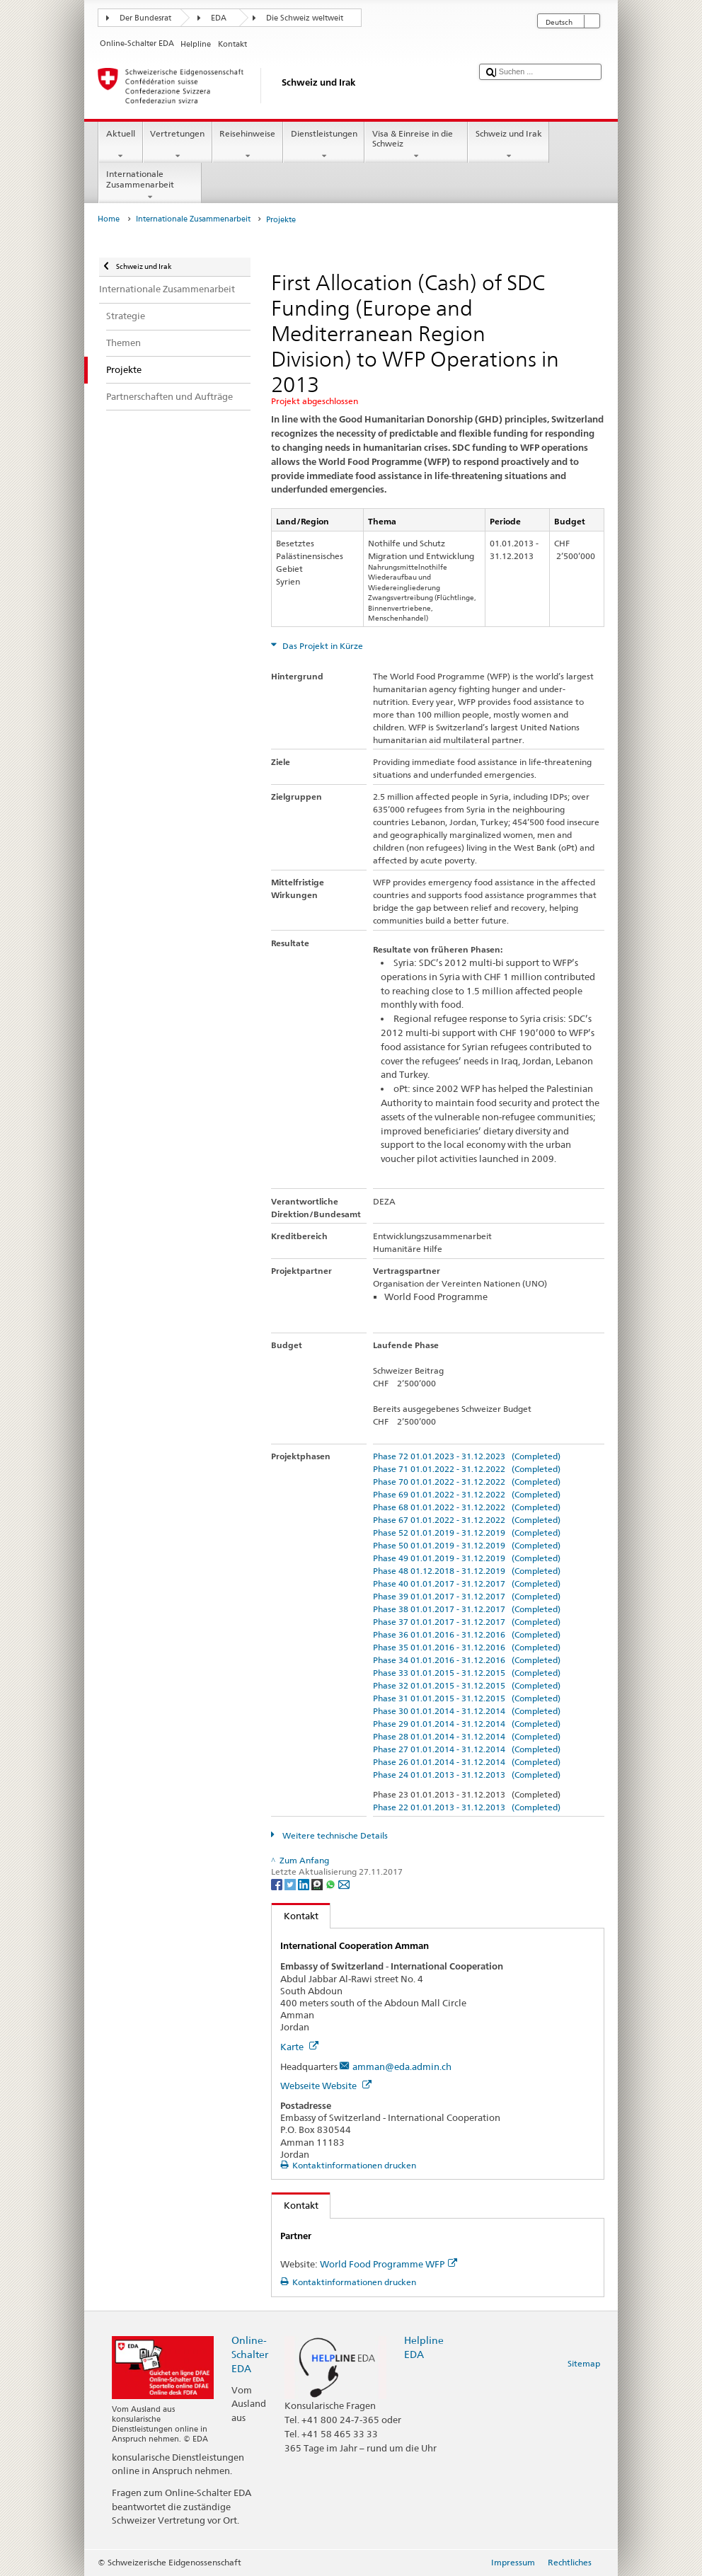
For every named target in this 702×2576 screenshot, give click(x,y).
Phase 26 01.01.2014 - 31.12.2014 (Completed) (466, 1761)
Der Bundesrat (145, 18)
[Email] (344, 1883)
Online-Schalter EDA (249, 2354)
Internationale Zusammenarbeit (150, 185)
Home (109, 219)
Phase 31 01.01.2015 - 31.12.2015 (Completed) (466, 1698)
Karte (299, 2046)
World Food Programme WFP (388, 2264)
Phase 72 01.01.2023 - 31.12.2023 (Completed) (466, 1456)
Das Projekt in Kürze (321, 645)
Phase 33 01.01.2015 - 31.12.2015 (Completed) (466, 1672)
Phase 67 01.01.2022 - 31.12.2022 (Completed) (466, 1519)
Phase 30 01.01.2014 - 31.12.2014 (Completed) (466, 1710)
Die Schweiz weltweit (304, 18)
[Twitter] (291, 1883)
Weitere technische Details (334, 1835)
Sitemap (584, 2363)
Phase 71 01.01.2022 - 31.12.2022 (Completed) (466, 1468)
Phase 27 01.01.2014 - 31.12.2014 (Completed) (466, 1749)
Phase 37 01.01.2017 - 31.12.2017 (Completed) (466, 1621)
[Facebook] (277, 1883)
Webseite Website (326, 2085)
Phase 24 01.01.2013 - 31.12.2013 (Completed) (466, 1774)
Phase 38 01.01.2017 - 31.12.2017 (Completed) (466, 1609)
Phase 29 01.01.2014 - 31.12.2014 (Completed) (466, 1723)
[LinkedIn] (304, 1883)
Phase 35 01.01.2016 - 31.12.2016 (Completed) (466, 1647)
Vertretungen (178, 145)
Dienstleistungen (324, 145)
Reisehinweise (247, 145)
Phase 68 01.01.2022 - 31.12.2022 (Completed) (466, 1507)
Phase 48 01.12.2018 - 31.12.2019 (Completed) (466, 1570)
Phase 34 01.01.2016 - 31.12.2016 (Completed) (466, 1659)
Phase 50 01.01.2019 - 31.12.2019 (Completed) (466, 1545)
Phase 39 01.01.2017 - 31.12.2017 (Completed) (466, 1596)
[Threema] (318, 1883)
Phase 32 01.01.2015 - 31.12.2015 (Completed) (466, 1685)
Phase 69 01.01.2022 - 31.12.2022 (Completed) (466, 1494)
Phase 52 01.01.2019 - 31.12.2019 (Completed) (466, 1532)
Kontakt (295, 1915)
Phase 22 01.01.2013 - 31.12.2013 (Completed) (466, 1807)
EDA (218, 18)
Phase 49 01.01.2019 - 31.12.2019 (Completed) (466, 1558)
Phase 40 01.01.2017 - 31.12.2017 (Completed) (466, 1583)
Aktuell (120, 145)
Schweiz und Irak (508, 145)
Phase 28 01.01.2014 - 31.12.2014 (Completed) (466, 1736)
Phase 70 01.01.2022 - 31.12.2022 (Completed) (466, 1481)
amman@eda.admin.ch (401, 2066)
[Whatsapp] (331, 1883)
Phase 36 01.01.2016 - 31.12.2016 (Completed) (466, 1634)
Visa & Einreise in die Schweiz (416, 145)
